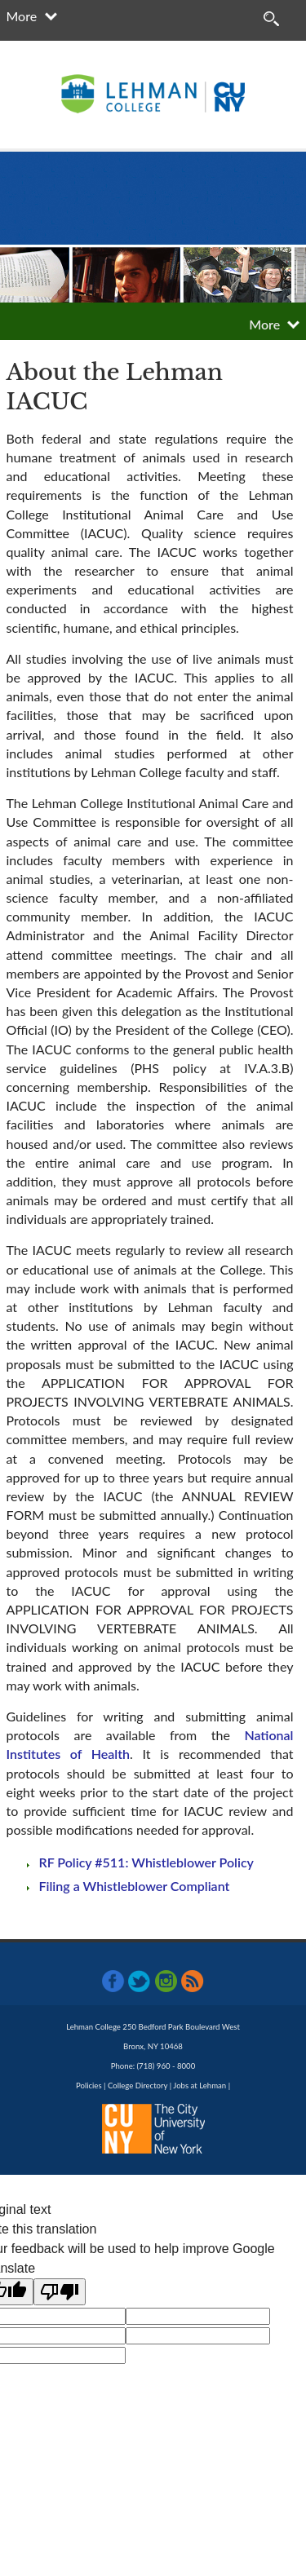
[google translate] (198, 2316)
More (22, 16)
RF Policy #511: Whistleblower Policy (146, 1862)
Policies (89, 2085)
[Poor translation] (59, 2291)
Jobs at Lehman (199, 2085)
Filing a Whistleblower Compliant (134, 1885)
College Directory (137, 2085)
